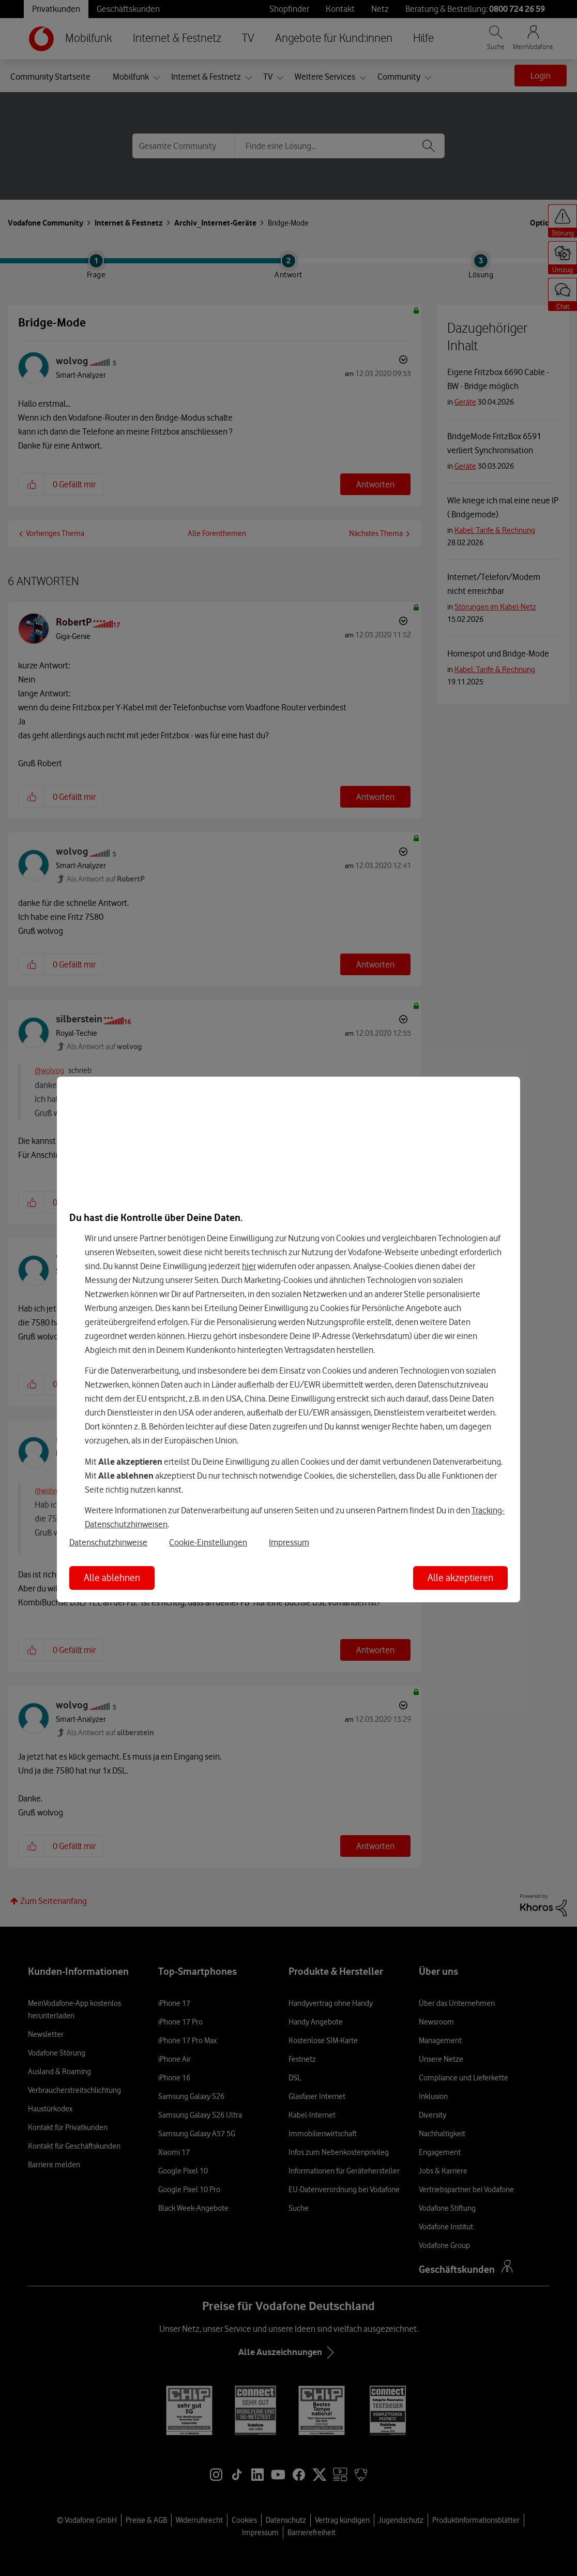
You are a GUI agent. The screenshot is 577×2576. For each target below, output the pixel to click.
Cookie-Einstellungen (208, 1542)
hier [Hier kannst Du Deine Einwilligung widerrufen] (249, 1266)
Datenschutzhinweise (108, 1542)
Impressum (289, 1542)
